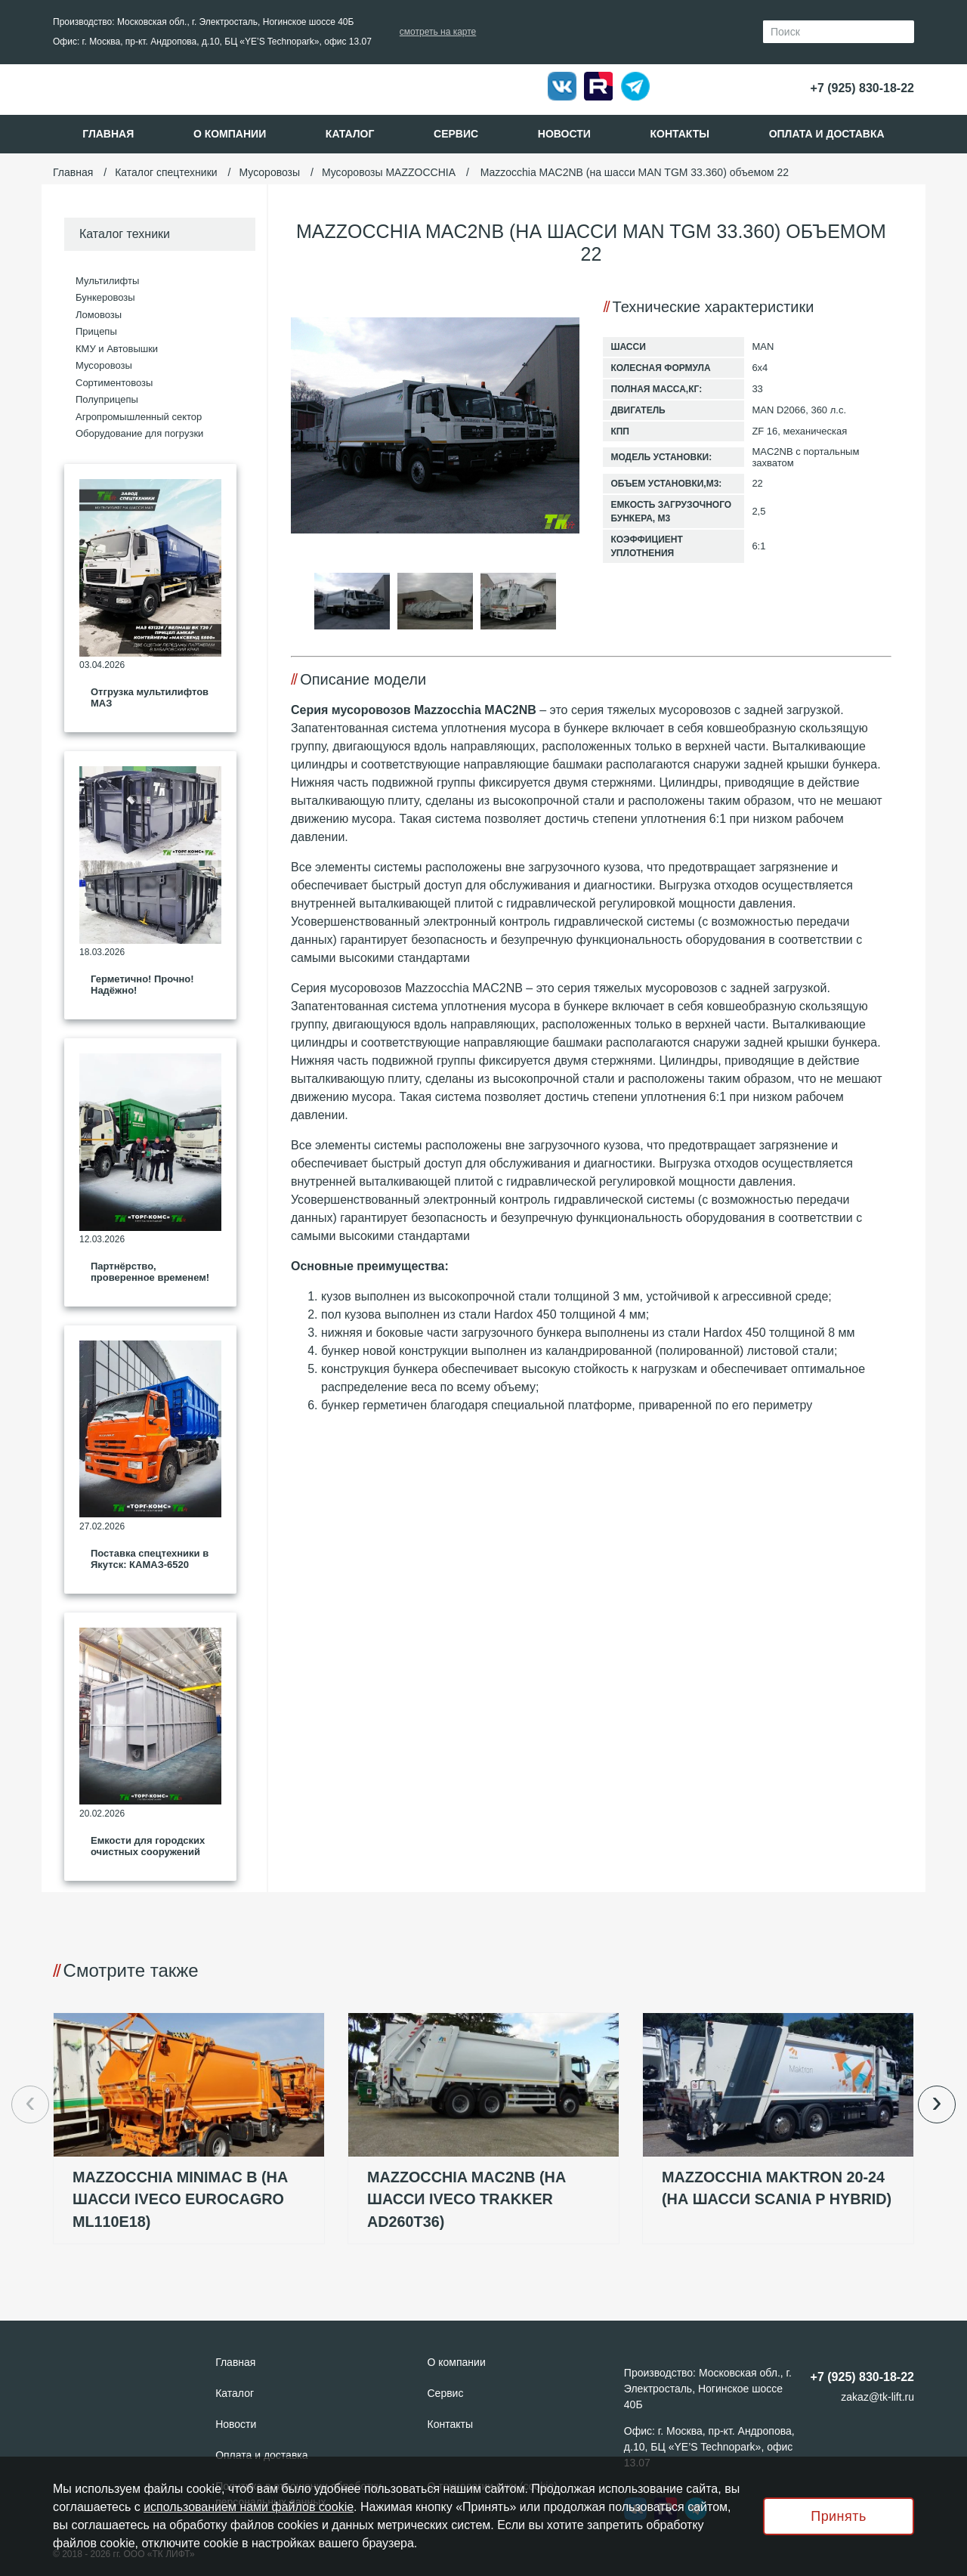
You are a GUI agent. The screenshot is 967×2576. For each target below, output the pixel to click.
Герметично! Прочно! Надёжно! (142, 985)
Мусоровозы (269, 172)
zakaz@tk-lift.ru (877, 2397)
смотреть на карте (438, 31)
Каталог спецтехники (166, 172)
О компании (229, 134)
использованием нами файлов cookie (249, 2506)
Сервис (456, 134)
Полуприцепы (107, 399)
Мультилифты (107, 280)
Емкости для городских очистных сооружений (148, 1846)
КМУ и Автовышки (117, 348)
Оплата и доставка (827, 134)
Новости (564, 134)
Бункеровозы (105, 297)
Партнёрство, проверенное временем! (150, 1272)
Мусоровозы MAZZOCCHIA (389, 172)
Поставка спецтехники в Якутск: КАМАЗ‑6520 (150, 1559)
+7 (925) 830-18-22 (862, 88)
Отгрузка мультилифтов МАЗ (150, 698)
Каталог (350, 134)
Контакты (679, 134)
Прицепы (96, 331)
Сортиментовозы (114, 382)
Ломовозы (99, 314)
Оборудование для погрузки (139, 433)
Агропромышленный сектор (139, 416)
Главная (108, 134)
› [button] (936, 2102)
